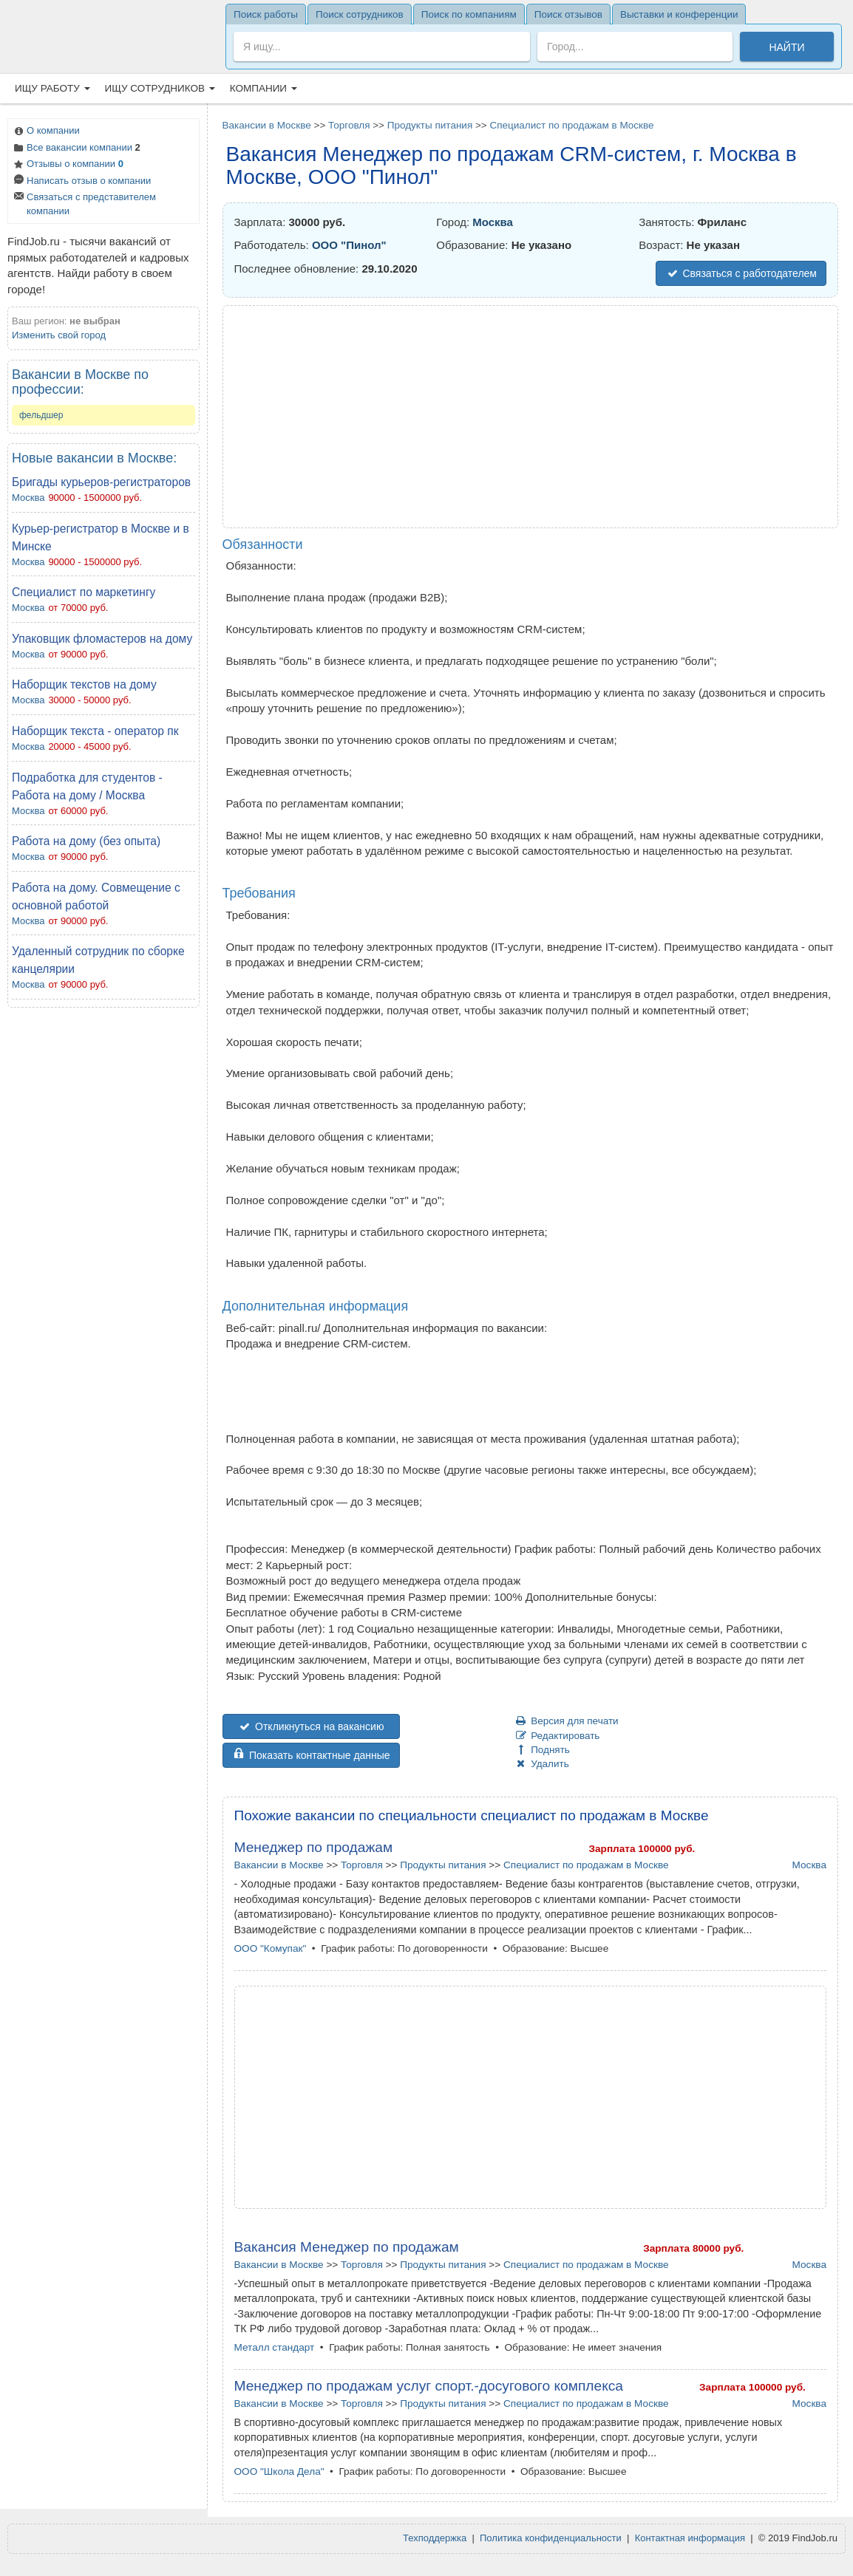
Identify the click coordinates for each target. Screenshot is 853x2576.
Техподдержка (434, 2537)
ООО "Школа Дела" (279, 2471)
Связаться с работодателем (741, 273)
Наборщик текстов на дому (84, 684)
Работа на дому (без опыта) (86, 841)
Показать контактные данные (311, 1755)
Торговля (349, 125)
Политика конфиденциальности (551, 2537)
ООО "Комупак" (270, 1948)
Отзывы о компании (67, 165)
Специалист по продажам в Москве (571, 125)
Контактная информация (690, 2537)
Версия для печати (566, 1720)
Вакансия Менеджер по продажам (346, 2247)
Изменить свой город (59, 335)
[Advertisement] (103, 1238)
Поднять (542, 1749)
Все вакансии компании (76, 149)
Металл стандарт (274, 2347)
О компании (46, 132)
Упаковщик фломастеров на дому (102, 638)
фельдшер (41, 415)
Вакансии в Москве (266, 125)
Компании (263, 88)
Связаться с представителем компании (84, 203)
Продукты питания (429, 125)
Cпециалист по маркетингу (83, 592)
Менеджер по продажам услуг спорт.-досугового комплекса (429, 2386)
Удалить (541, 1763)
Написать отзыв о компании (81, 182)
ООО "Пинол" (349, 245)
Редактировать (557, 1735)
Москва (28, 497)
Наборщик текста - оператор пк (95, 731)
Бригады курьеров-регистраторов (101, 482)
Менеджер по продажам (313, 1847)
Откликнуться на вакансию (311, 1726)
